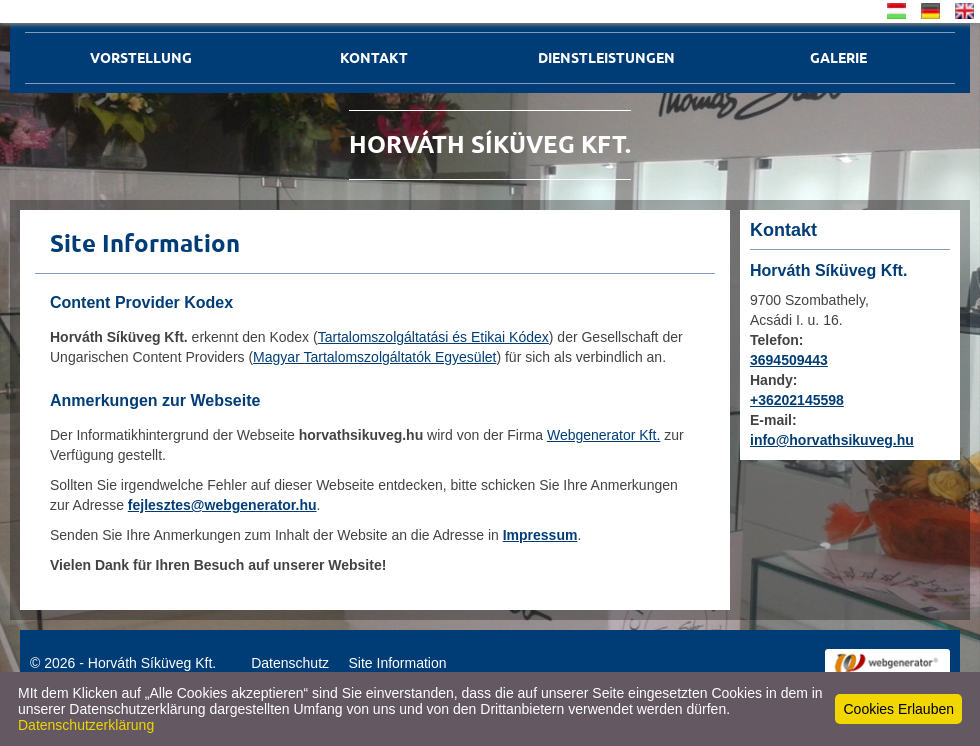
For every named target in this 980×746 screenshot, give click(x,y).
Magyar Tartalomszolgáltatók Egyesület (374, 357)
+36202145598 (797, 400)
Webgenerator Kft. (603, 435)
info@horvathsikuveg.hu (832, 440)
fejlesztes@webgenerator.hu (222, 505)
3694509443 (789, 360)
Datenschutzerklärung (86, 725)
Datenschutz (290, 663)
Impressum (540, 535)
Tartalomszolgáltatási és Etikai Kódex (433, 337)
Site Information (397, 663)
